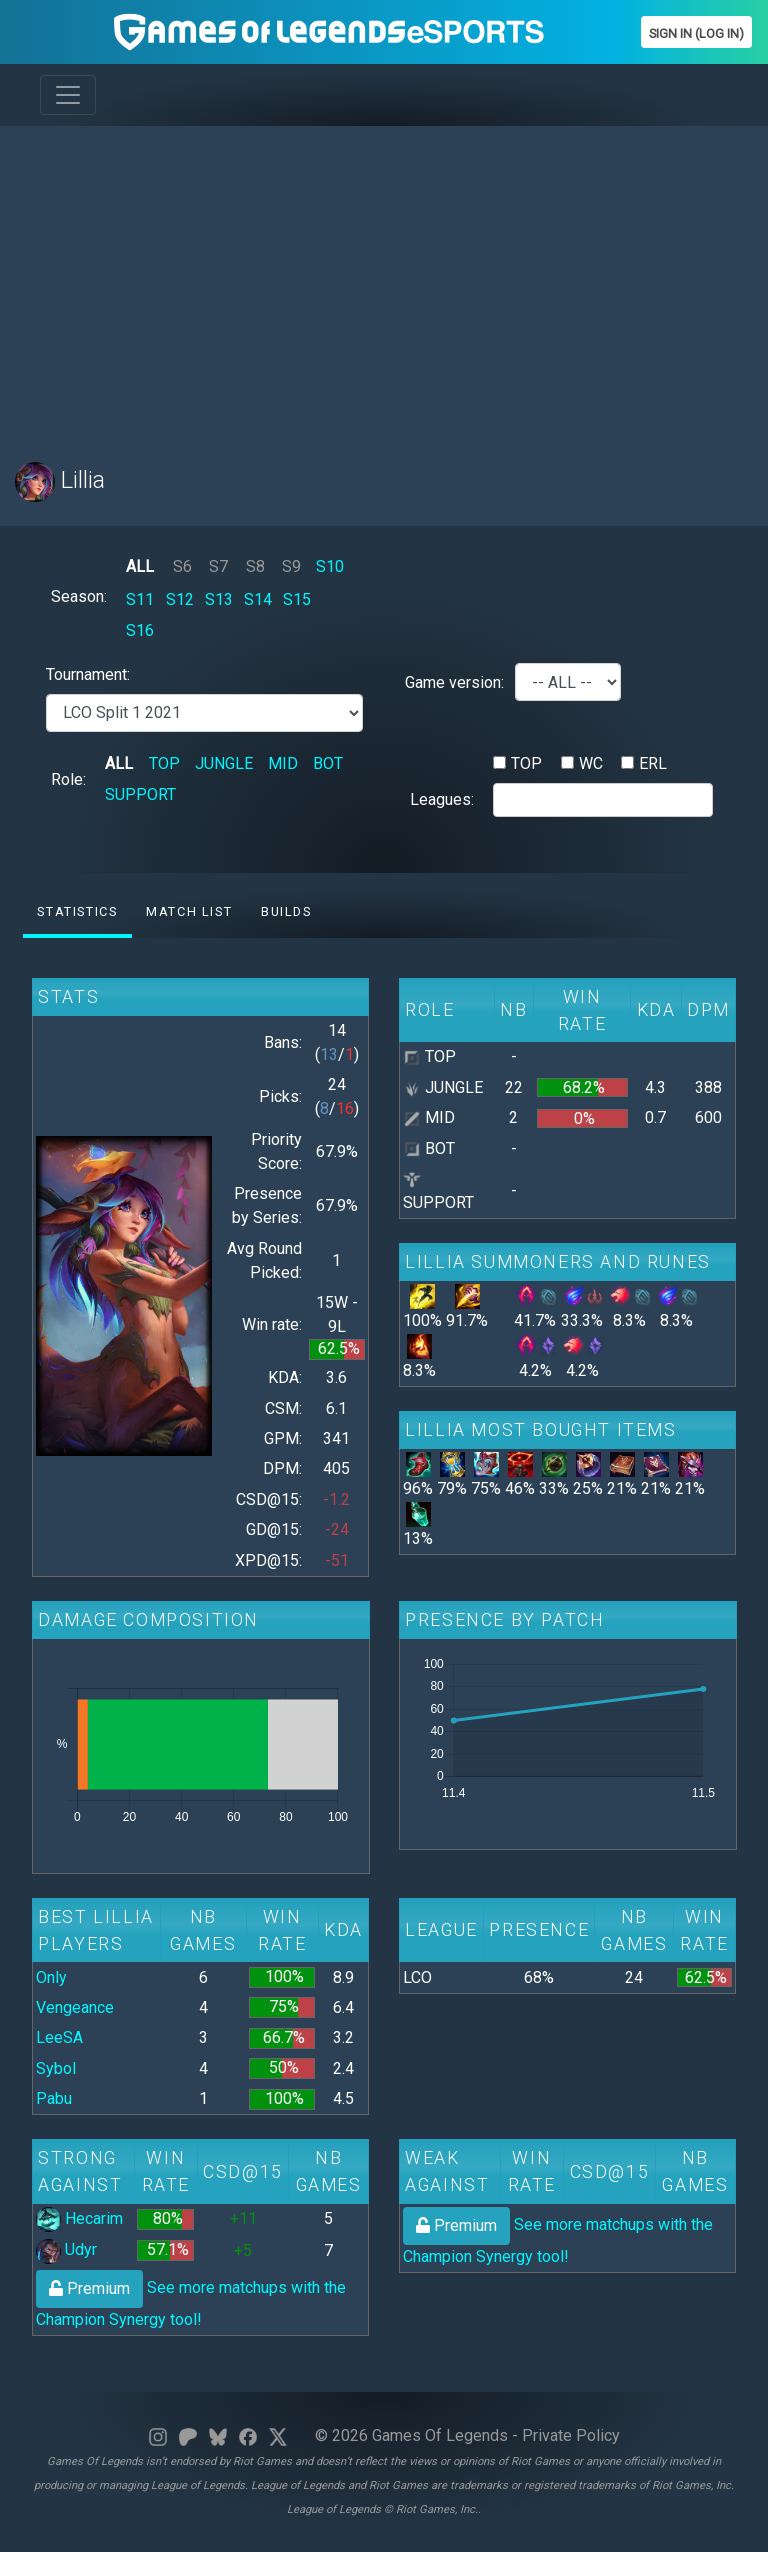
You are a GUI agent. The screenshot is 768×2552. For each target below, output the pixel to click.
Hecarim (79, 2218)
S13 (219, 599)
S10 (330, 566)
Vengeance (75, 2007)
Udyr (66, 2249)
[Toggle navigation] (68, 95)
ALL (140, 566)
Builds (286, 911)
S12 (180, 599)
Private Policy (571, 2435)
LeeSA (59, 2037)
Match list (189, 911)
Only (51, 1977)
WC (591, 763)
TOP (164, 763)
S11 (140, 599)
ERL (653, 763)
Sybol (56, 2068)
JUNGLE (224, 763)
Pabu (54, 2098)
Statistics (77, 911)
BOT (328, 763)
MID (283, 763)
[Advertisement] (384, 282)
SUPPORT (140, 794)
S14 (258, 599)
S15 (297, 599)
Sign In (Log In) (696, 33)
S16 (140, 630)
